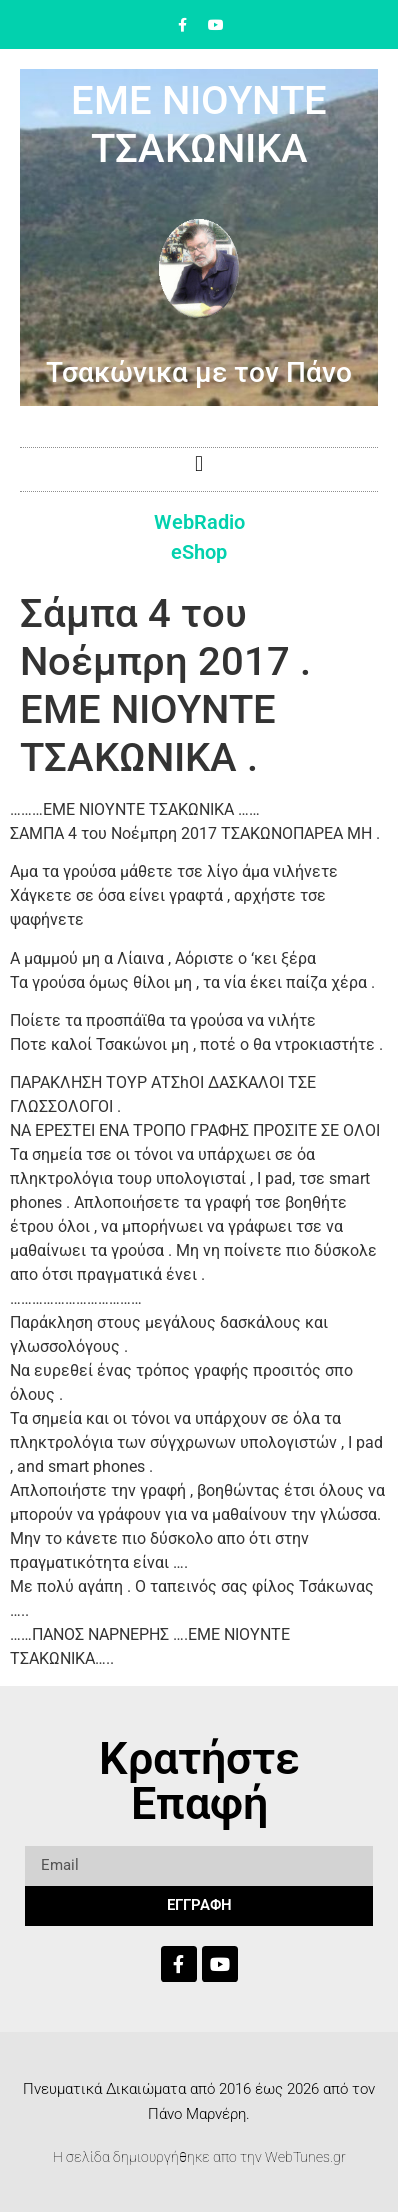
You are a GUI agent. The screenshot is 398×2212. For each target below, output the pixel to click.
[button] (198, 464)
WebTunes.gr (305, 2157)
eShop (199, 552)
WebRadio (199, 522)
